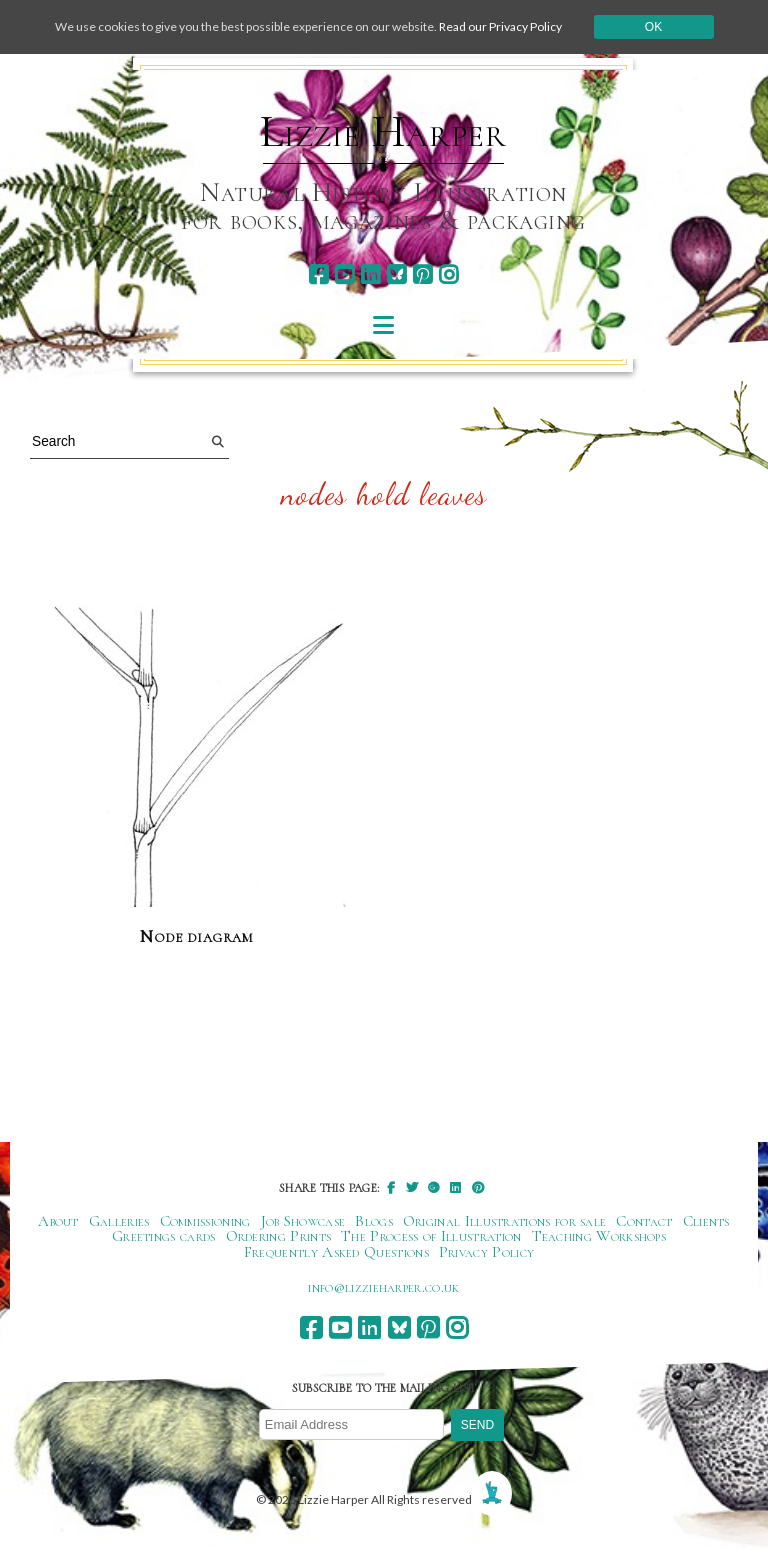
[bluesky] (396, 274)
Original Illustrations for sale (505, 1221)
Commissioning (205, 1221)
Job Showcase (303, 1221)
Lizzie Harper (383, 132)
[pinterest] (422, 274)
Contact (644, 1221)
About (58, 1221)
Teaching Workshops (599, 1236)
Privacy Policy (486, 1252)
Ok (653, 27)
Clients (706, 1221)
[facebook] (318, 274)
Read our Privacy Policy (500, 26)
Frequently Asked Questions (336, 1252)
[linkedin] (370, 274)
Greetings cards (164, 1236)
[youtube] (344, 274)
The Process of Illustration (431, 1236)
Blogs (374, 1221)
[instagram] (448, 274)
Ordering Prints (279, 1236)
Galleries (119, 1221)
